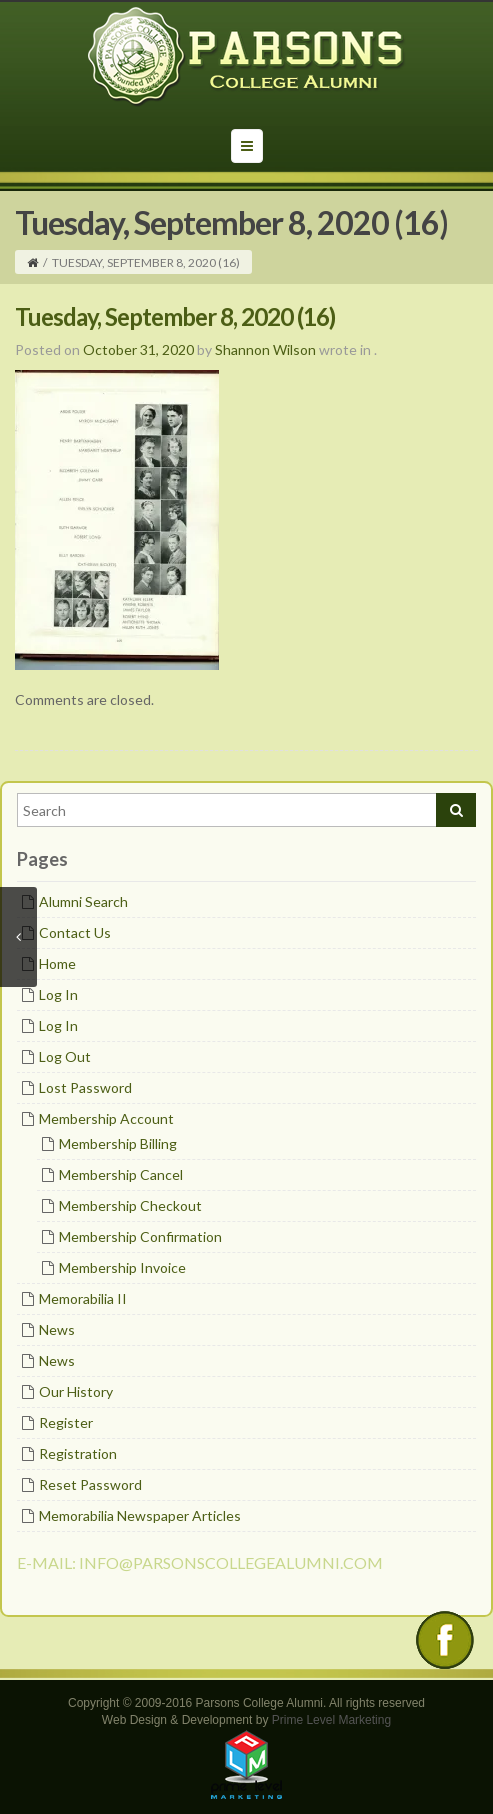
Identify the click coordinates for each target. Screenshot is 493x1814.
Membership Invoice (122, 1267)
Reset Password (90, 1484)
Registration (78, 1453)
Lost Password (85, 1087)
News (57, 1329)
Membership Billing (118, 1143)
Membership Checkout (130, 1205)
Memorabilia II (83, 1298)
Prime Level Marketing (331, 1720)
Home (57, 963)
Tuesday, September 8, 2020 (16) (175, 316)
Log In (58, 994)
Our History (76, 1391)
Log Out (65, 1056)
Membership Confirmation (140, 1236)
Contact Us (75, 932)
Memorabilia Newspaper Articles (140, 1515)
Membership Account (106, 1118)
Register (66, 1422)
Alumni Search (83, 901)
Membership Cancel (121, 1174)
